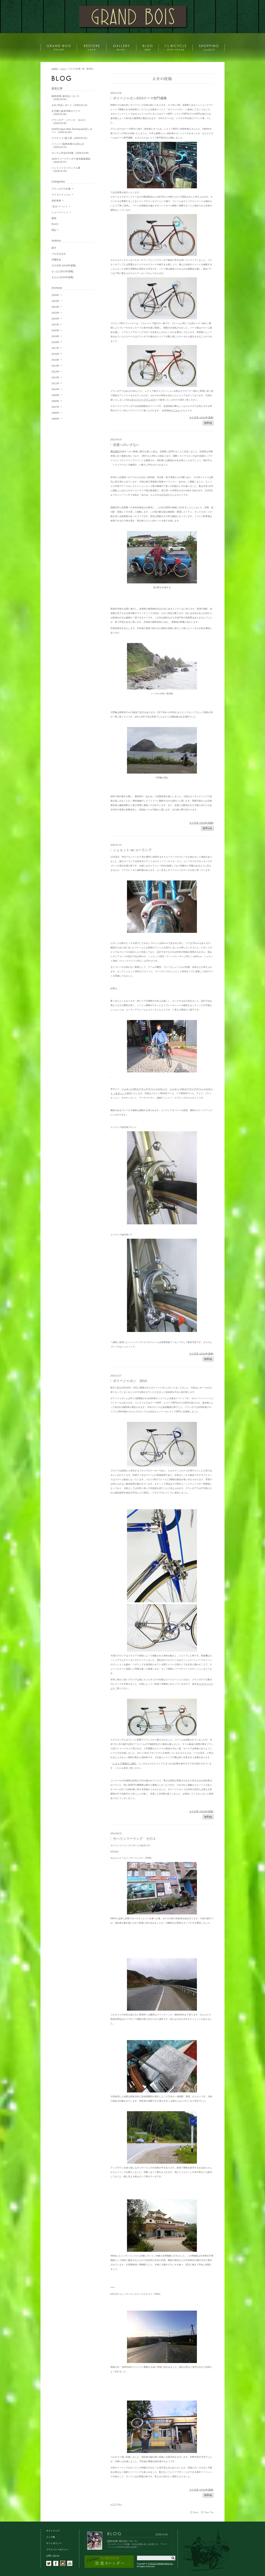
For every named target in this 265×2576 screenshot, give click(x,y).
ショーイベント (60, 212)
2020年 (55, 330)
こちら (176, 410)
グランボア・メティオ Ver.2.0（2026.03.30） (68, 122)
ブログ (63, 69)
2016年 (55, 354)
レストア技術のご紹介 (125, 1763)
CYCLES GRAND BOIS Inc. (160, 2564)
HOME (55, 69)
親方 (54, 247)
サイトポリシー (54, 2543)
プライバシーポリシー (57, 2549)
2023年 (55, 312)
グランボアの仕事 (61, 188)
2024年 (55, 306)
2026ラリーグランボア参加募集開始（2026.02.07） (71, 160)
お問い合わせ (52, 2555)
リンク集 (50, 2537)
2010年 (55, 389)
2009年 (55, 395)
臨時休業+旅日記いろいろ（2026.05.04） (65, 98)
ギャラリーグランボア (144, 399)
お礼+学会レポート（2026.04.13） (70, 105)
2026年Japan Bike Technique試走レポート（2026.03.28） (72, 131)
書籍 (54, 218)
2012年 (55, 377)
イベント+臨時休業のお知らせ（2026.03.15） (68, 145)
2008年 (55, 401)
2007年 (55, 407)
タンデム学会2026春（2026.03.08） (71, 153)
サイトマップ (52, 2530)
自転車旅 (56, 200)
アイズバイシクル (61, 194)
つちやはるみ (59, 253)
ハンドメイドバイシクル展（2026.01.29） (66, 169)
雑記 (54, 230)
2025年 (55, 301)
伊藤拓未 (56, 259)
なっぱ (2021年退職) (62, 271)
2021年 (55, 324)
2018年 (55, 342)
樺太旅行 (115, 451)
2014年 (55, 365)
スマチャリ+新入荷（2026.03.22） (70, 138)
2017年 (55, 348)
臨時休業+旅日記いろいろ (122, 2541)
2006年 (55, 412)
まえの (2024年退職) (62, 277)
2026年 (55, 295)
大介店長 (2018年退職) (201, 417)
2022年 (55, 318)
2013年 (55, 371)
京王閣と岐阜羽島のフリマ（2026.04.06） (66, 113)
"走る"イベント (60, 206)
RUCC (55, 224)
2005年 (55, 418)
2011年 (55, 383)
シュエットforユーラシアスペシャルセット (144, 1089)
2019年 (55, 336)
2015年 (55, 359)
